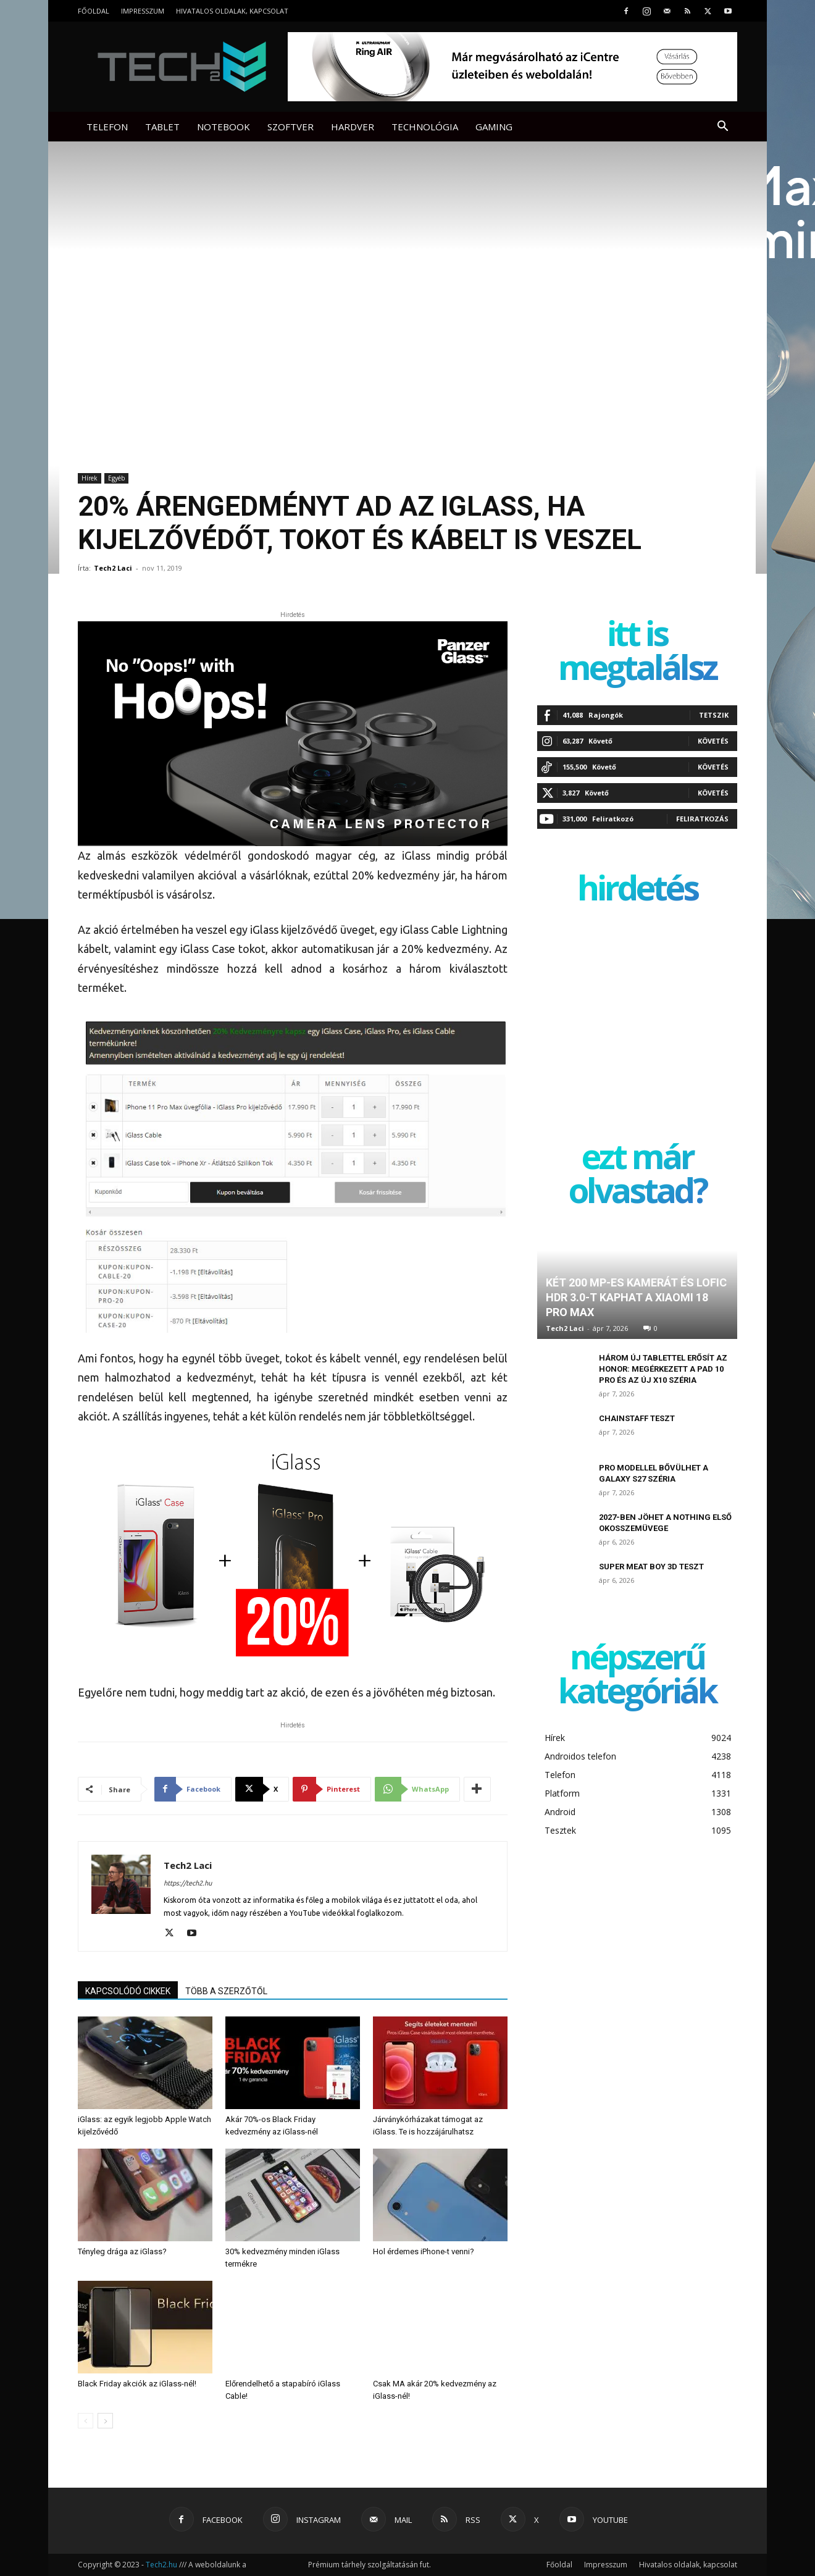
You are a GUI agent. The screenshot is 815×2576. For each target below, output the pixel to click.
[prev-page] (85, 2420)
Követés (713, 740)
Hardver (352, 126)
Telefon (107, 126)
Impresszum (142, 10)
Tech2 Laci (113, 568)
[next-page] (105, 2420)
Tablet (162, 126)
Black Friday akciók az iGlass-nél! (137, 2383)
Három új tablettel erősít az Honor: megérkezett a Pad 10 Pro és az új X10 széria (663, 1369)
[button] (722, 127)
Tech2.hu (161, 2564)
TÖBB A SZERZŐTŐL (226, 1991)
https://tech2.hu (188, 1883)
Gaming (493, 126)
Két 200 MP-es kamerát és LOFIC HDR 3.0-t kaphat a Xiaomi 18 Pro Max (636, 1297)
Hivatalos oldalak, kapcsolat (232, 10)
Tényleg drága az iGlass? (122, 2251)
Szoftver (290, 126)
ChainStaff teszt (637, 1418)
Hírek (90, 478)
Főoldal (93, 10)
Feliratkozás (702, 818)
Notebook (223, 126)
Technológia (424, 126)
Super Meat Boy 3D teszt (651, 1566)
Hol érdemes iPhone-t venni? (423, 2251)
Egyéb (116, 478)
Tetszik (714, 715)
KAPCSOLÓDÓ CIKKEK (127, 1991)
